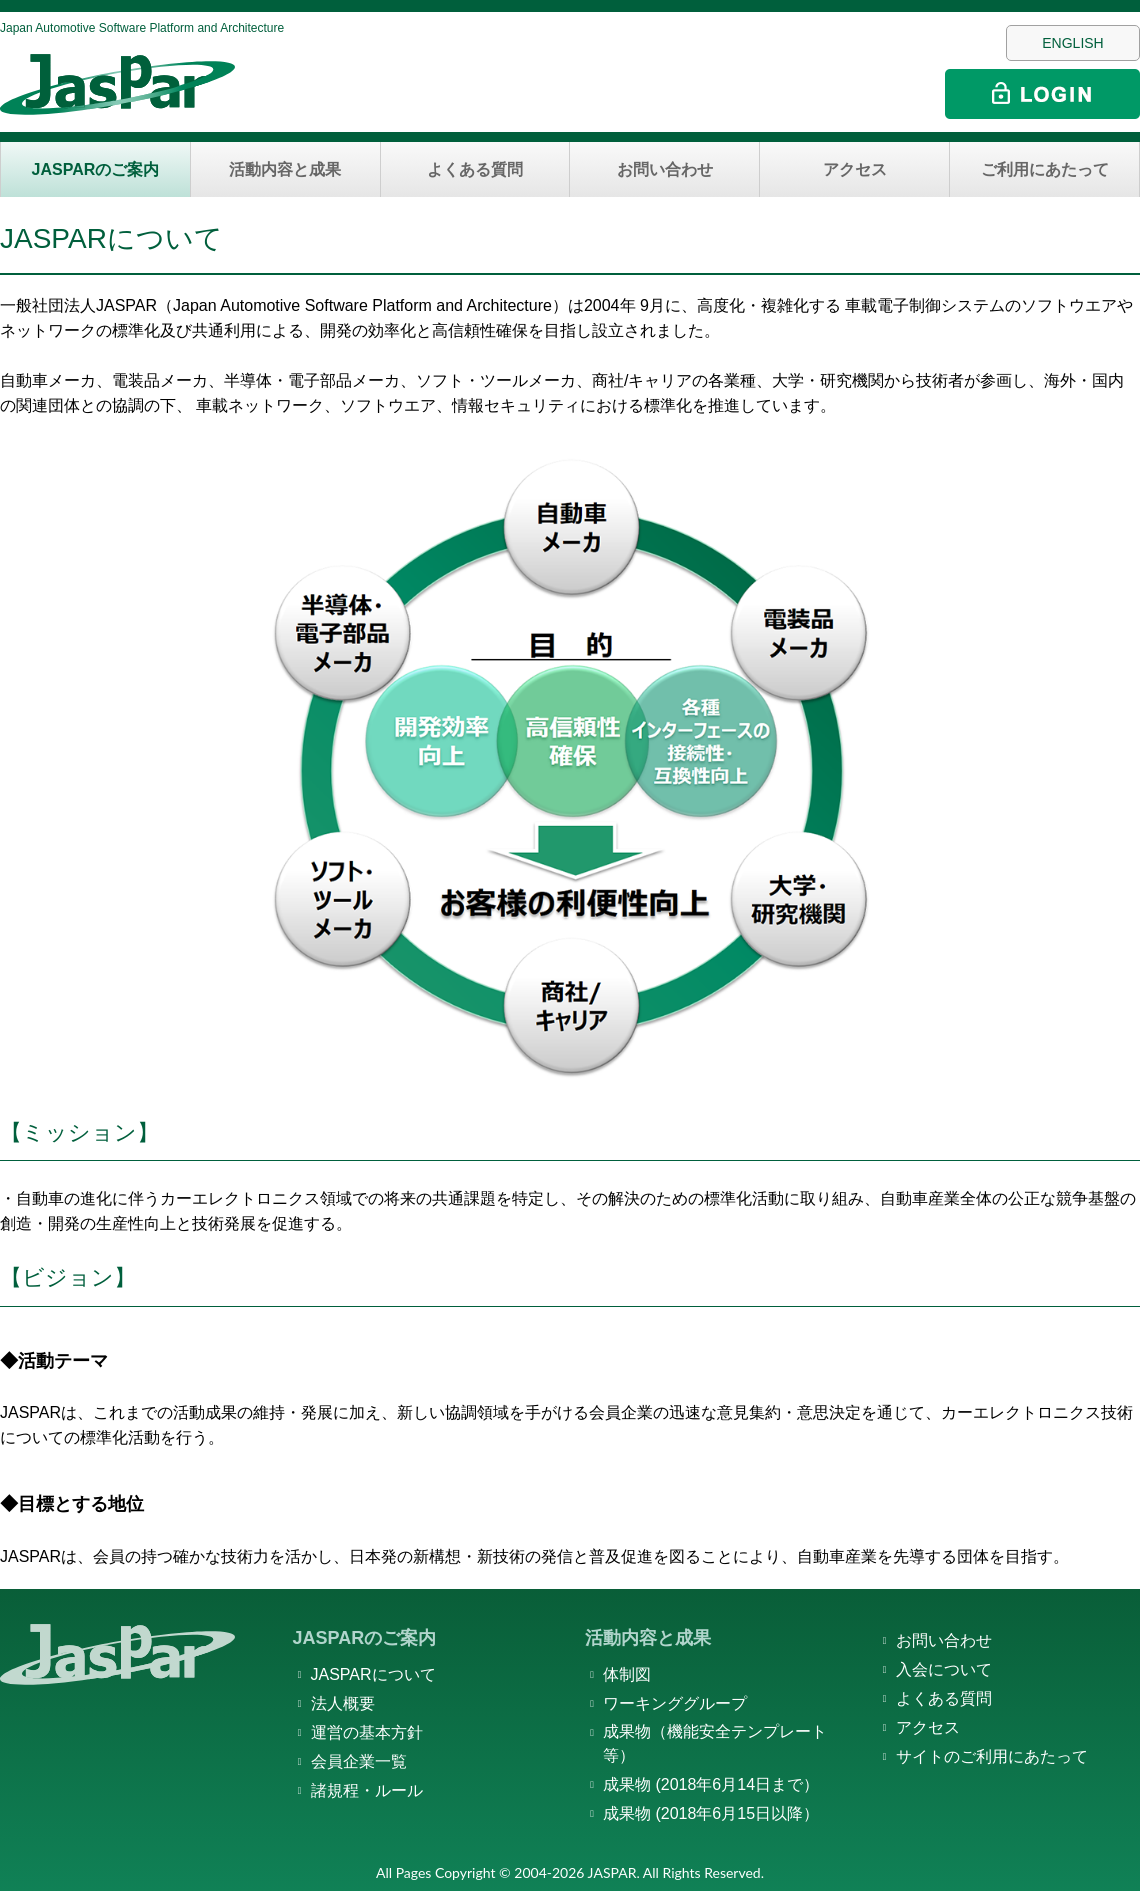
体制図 (627, 1674)
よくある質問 (475, 169)
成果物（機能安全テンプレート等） (715, 1743)
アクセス (855, 169)
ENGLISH (1072, 43)
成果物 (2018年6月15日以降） (711, 1813)
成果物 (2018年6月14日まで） (711, 1784)
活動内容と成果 (285, 169)
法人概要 (343, 1703)
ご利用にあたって (1045, 169)
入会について (944, 1669)
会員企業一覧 (359, 1761)
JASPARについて (373, 1674)
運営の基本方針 (367, 1732)
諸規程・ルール (367, 1790)
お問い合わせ (665, 169)
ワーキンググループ (675, 1703)
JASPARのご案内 (96, 169)
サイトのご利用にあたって (992, 1756)
